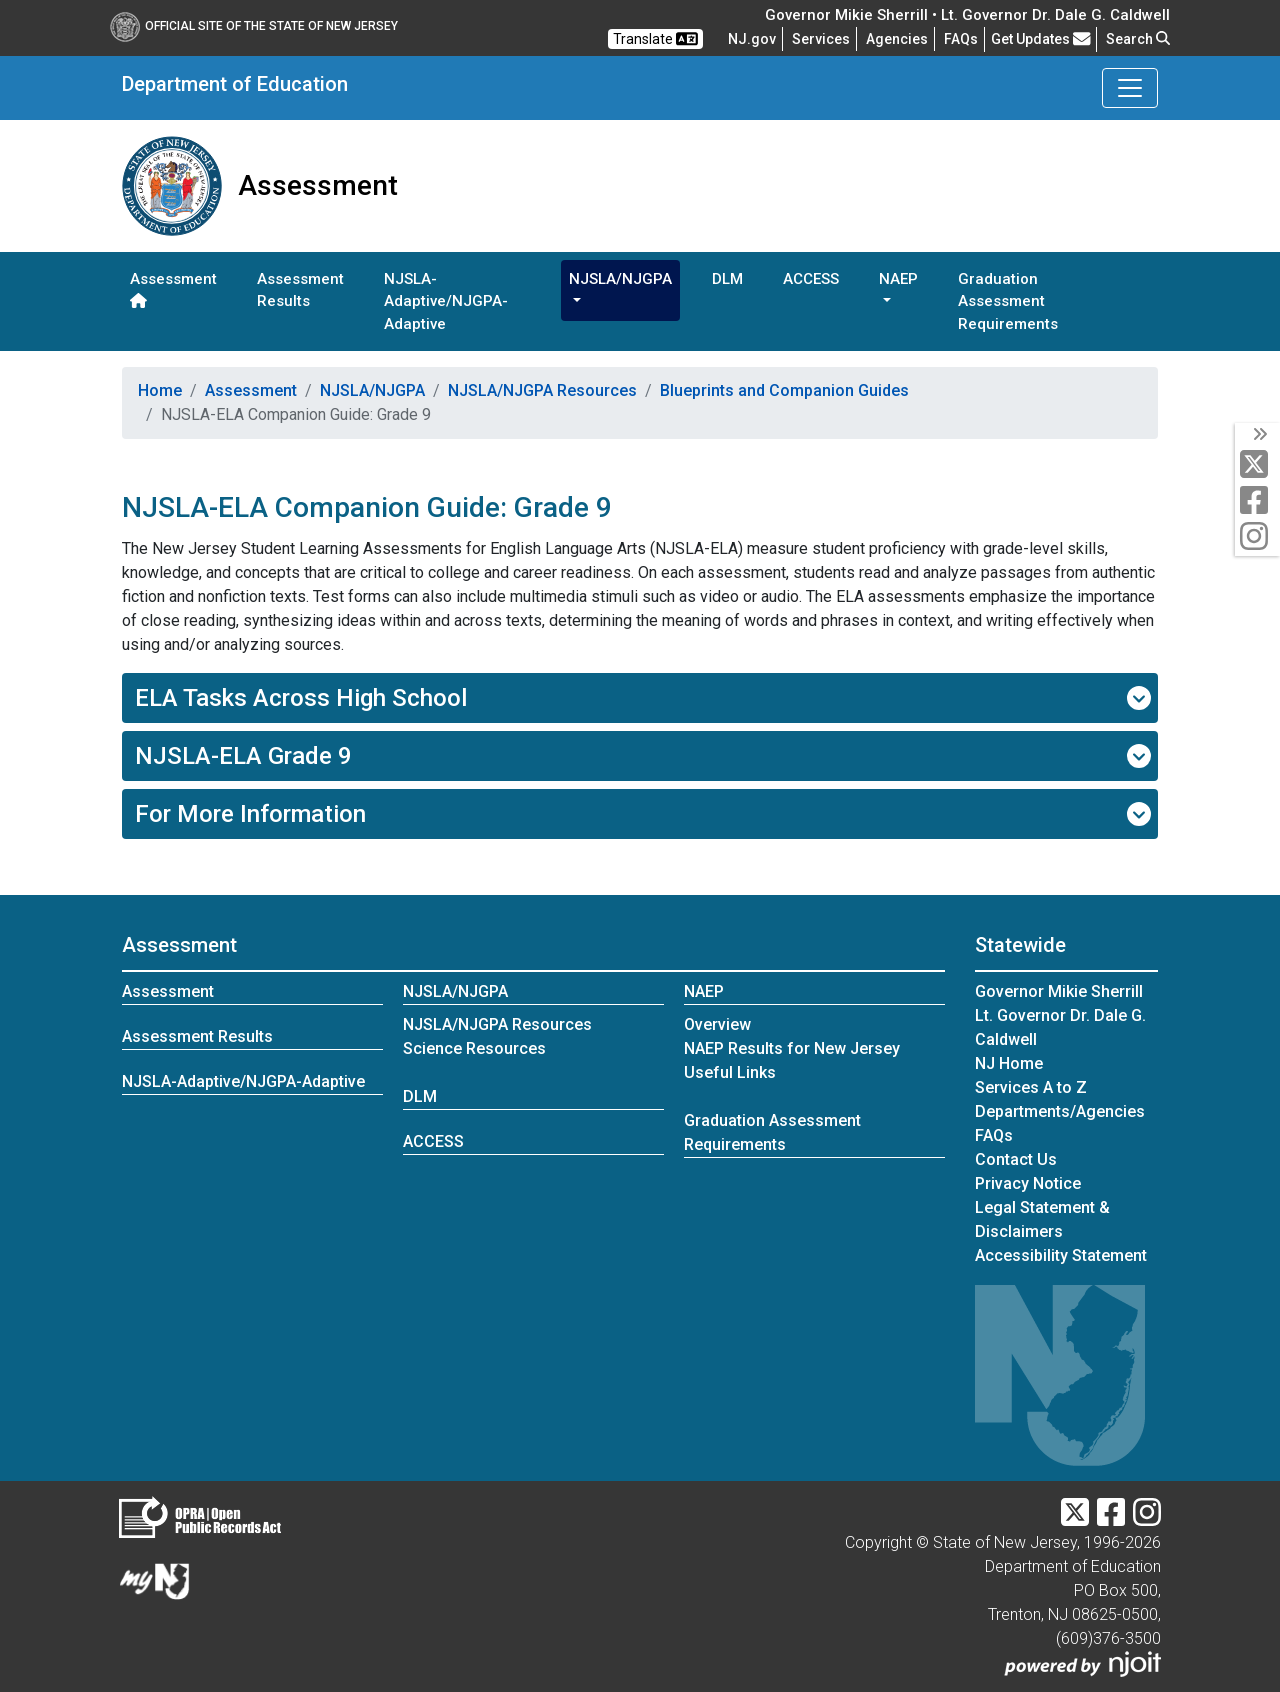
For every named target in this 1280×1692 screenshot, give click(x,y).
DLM (727, 279)
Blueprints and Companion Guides (784, 390)
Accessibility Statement (1061, 1255)
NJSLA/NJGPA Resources (542, 390)
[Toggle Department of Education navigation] (1130, 88)
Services (821, 39)
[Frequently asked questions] (961, 39)
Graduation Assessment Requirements (1008, 301)
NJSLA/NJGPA (372, 390)
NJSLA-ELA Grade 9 (643, 756)
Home (160, 390)
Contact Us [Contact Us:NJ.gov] (1016, 1159)
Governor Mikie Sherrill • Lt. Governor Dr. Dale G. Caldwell (967, 15)
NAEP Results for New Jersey (792, 1048)
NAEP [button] (898, 279)
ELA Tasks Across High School (643, 698)
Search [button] (1138, 39)
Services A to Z (1031, 1087)
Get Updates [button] (1041, 39)
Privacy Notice (1028, 1183)
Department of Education (235, 84)
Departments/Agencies (1060, 1111)
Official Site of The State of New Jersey (254, 26)
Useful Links (730, 1072)
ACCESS (811, 279)
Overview (717, 1024)
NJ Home (1009, 1063)
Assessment (173, 289)
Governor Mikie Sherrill (1059, 991)
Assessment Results (300, 290)
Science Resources (474, 1048)
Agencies (897, 39)
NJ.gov (752, 39)
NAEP (704, 991)
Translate (655, 39)
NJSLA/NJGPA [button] (620, 279)
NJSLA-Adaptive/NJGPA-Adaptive (446, 301)
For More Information (643, 814)
